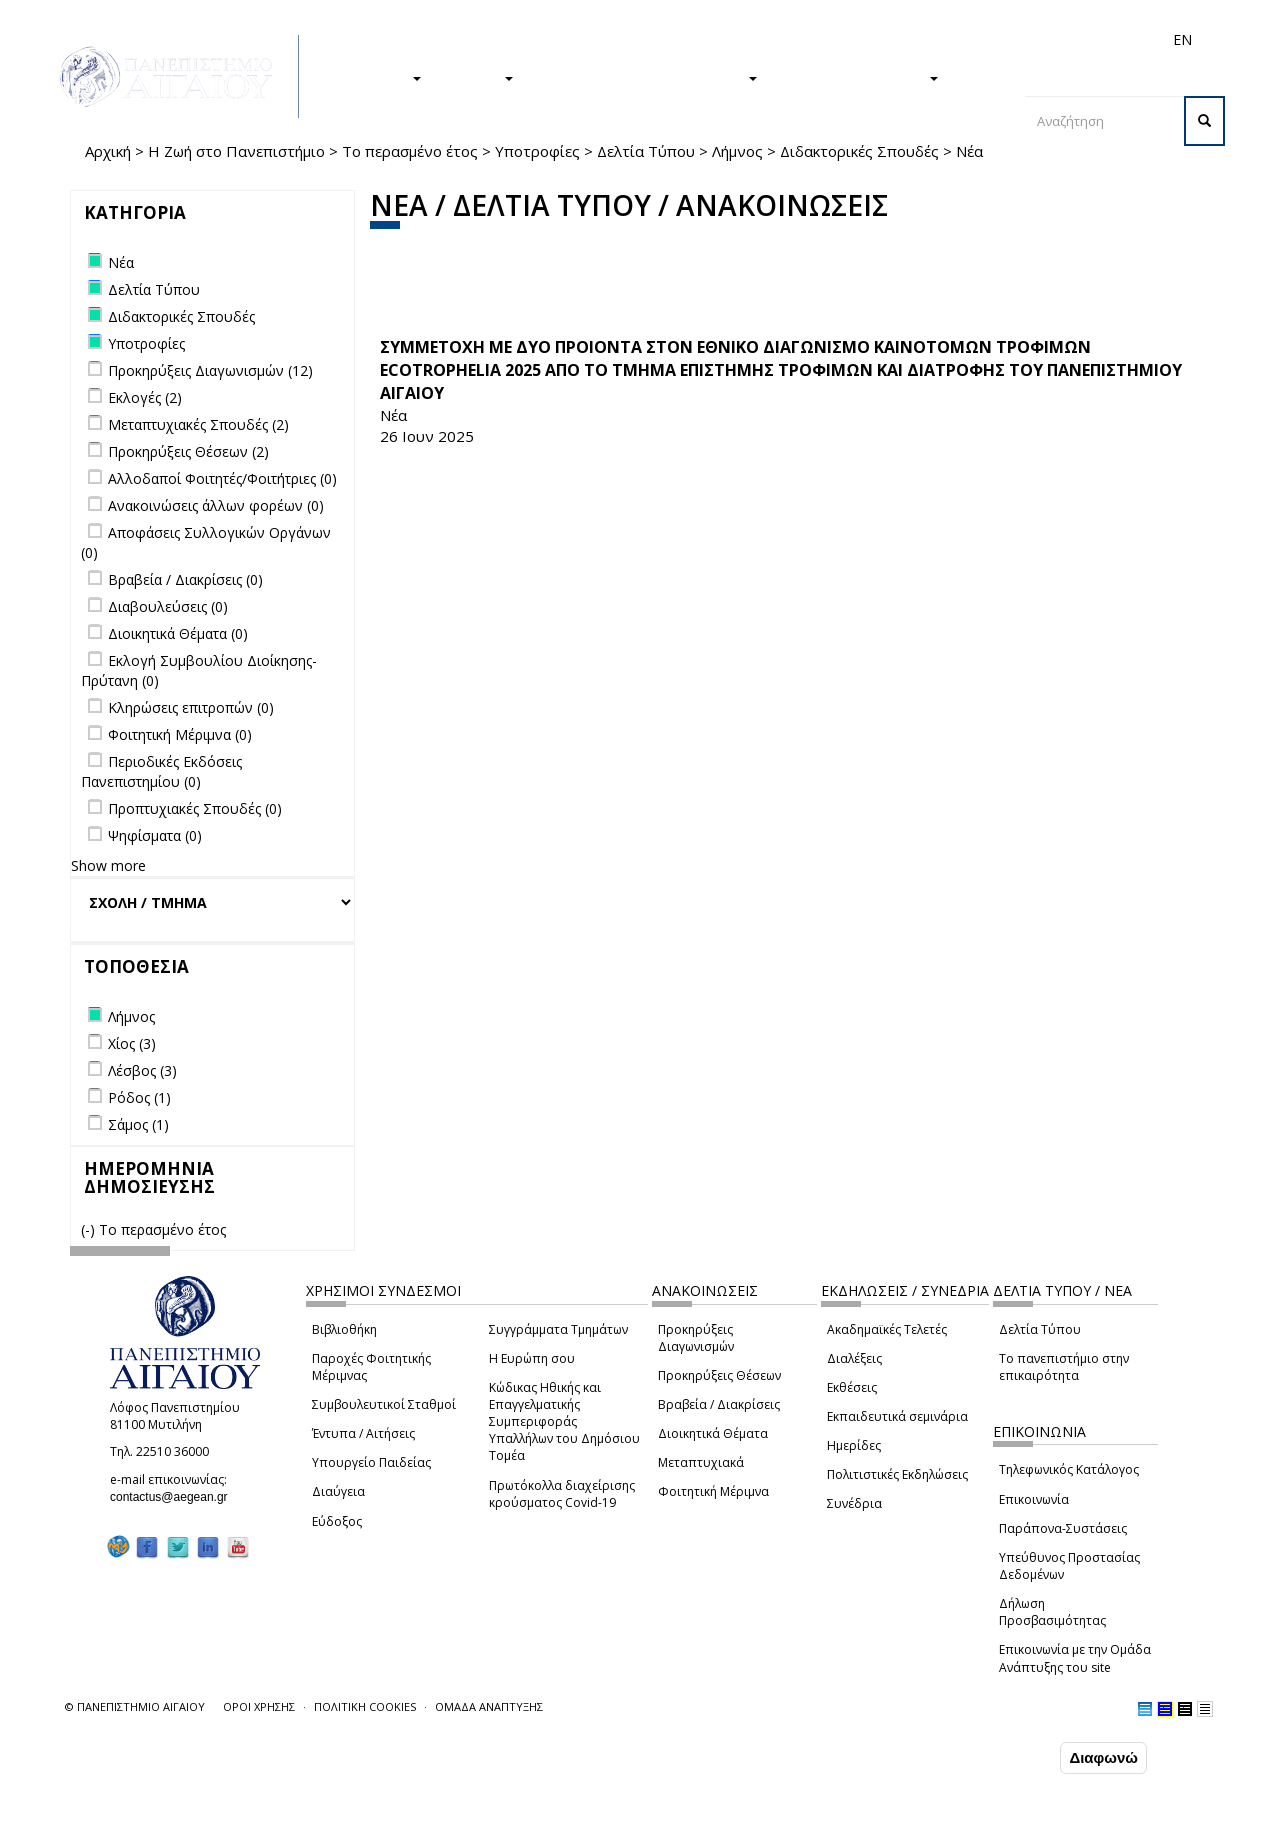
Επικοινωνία (1034, 1499)
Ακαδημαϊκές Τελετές (887, 1329)
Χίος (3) (132, 1043)
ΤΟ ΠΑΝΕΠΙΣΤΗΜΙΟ (858, 77)
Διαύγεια (338, 1491)
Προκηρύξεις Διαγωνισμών (696, 1338)
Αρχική (108, 151)
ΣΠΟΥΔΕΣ (378, 77)
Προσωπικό (969, 39)
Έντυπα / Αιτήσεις (363, 1433)
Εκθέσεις (852, 1387)
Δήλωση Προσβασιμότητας (1052, 1612)
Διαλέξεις (854, 1358)
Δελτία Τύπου (646, 151)
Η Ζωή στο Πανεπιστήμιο (236, 151)
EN (1182, 39)
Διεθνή (901, 39)
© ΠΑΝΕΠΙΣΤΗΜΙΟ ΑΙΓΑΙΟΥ (135, 1706)
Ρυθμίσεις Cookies (199, 1813)
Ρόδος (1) (139, 1097)
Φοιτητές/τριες (729, 39)
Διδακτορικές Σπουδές (859, 151)
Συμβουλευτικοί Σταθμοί (384, 1404)
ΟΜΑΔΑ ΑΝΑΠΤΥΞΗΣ (489, 1706)
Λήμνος (737, 151)
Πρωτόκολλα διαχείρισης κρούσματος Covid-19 (562, 1494)
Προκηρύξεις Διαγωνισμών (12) (210, 370)
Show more (108, 865)
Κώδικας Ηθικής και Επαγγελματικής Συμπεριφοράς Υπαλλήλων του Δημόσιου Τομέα (564, 1422)
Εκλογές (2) (145, 397)
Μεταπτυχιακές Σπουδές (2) (198, 424)
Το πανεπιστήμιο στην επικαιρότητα (1064, 1367)
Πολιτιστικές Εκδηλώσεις (897, 1474)
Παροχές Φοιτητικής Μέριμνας (371, 1367)
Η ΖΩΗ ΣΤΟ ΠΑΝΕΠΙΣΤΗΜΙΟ (645, 77)
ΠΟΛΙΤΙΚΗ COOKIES (365, 1706)
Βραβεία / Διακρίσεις (719, 1404)
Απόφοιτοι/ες (827, 39)
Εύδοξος (337, 1521)
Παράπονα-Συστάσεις (1063, 1528)
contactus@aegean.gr (175, 1497)
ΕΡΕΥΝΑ (477, 77)
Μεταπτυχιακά (701, 1462)
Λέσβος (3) (142, 1070)
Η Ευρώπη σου (532, 1358)
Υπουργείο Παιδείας (371, 1462)
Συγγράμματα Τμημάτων (558, 1329)
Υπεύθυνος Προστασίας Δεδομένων (1069, 1566)
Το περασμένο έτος (410, 151)
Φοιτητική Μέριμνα (713, 1491)
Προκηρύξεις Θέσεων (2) (188, 451)
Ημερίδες (854, 1445)
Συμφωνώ (1013, 1759)
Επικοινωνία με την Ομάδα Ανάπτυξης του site (1075, 1658)
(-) (90, 1229)
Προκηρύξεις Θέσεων (719, 1375)
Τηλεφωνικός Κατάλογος (1069, 1469)
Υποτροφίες (537, 151)
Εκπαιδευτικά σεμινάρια (897, 1416)
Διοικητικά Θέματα (713, 1433)
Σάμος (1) (138, 1124)
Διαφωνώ (1103, 1759)
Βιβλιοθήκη (344, 1329)
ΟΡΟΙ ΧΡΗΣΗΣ (259, 1706)
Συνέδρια (854, 1503)
